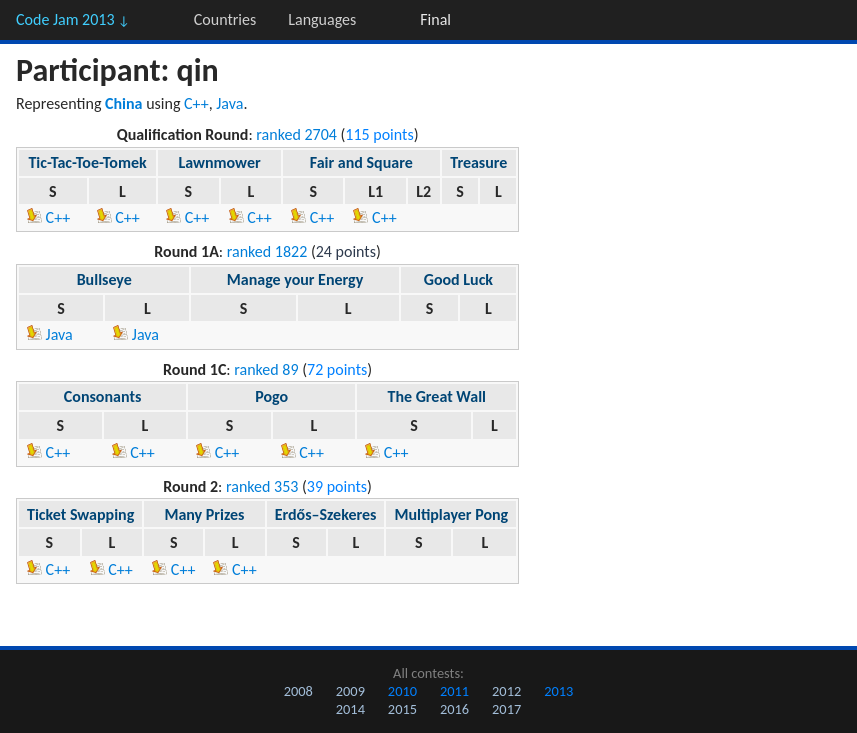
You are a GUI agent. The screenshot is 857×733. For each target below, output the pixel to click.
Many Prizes (204, 514)
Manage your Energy (295, 279)
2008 (298, 691)
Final (435, 19)
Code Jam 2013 (73, 19)
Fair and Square (361, 162)
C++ (196, 103)
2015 (402, 709)
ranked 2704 (296, 134)
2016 (454, 709)
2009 (350, 691)
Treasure (478, 162)
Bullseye (104, 279)
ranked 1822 (267, 251)
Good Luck (458, 279)
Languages (322, 19)
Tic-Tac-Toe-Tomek (87, 162)
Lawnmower (219, 162)
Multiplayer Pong (451, 514)
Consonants (103, 396)
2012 (506, 691)
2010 (402, 691)
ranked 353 (262, 486)
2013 (558, 691)
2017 (506, 709)
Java (229, 103)
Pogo (271, 396)
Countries (225, 19)
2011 (454, 691)
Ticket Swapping (80, 514)
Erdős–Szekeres (326, 514)
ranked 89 (266, 369)
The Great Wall (436, 396)
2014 (350, 709)
